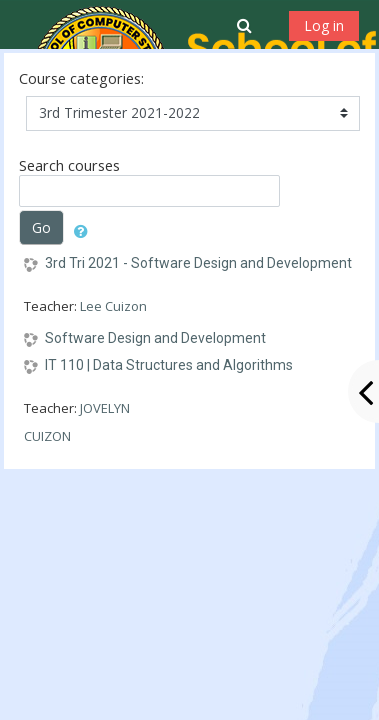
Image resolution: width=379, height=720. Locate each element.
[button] (246, 25)
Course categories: (81, 78)
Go (41, 227)
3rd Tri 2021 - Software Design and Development (198, 263)
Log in (324, 25)
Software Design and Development (155, 338)
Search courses (69, 165)
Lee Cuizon (113, 306)
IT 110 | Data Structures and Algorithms (169, 365)
